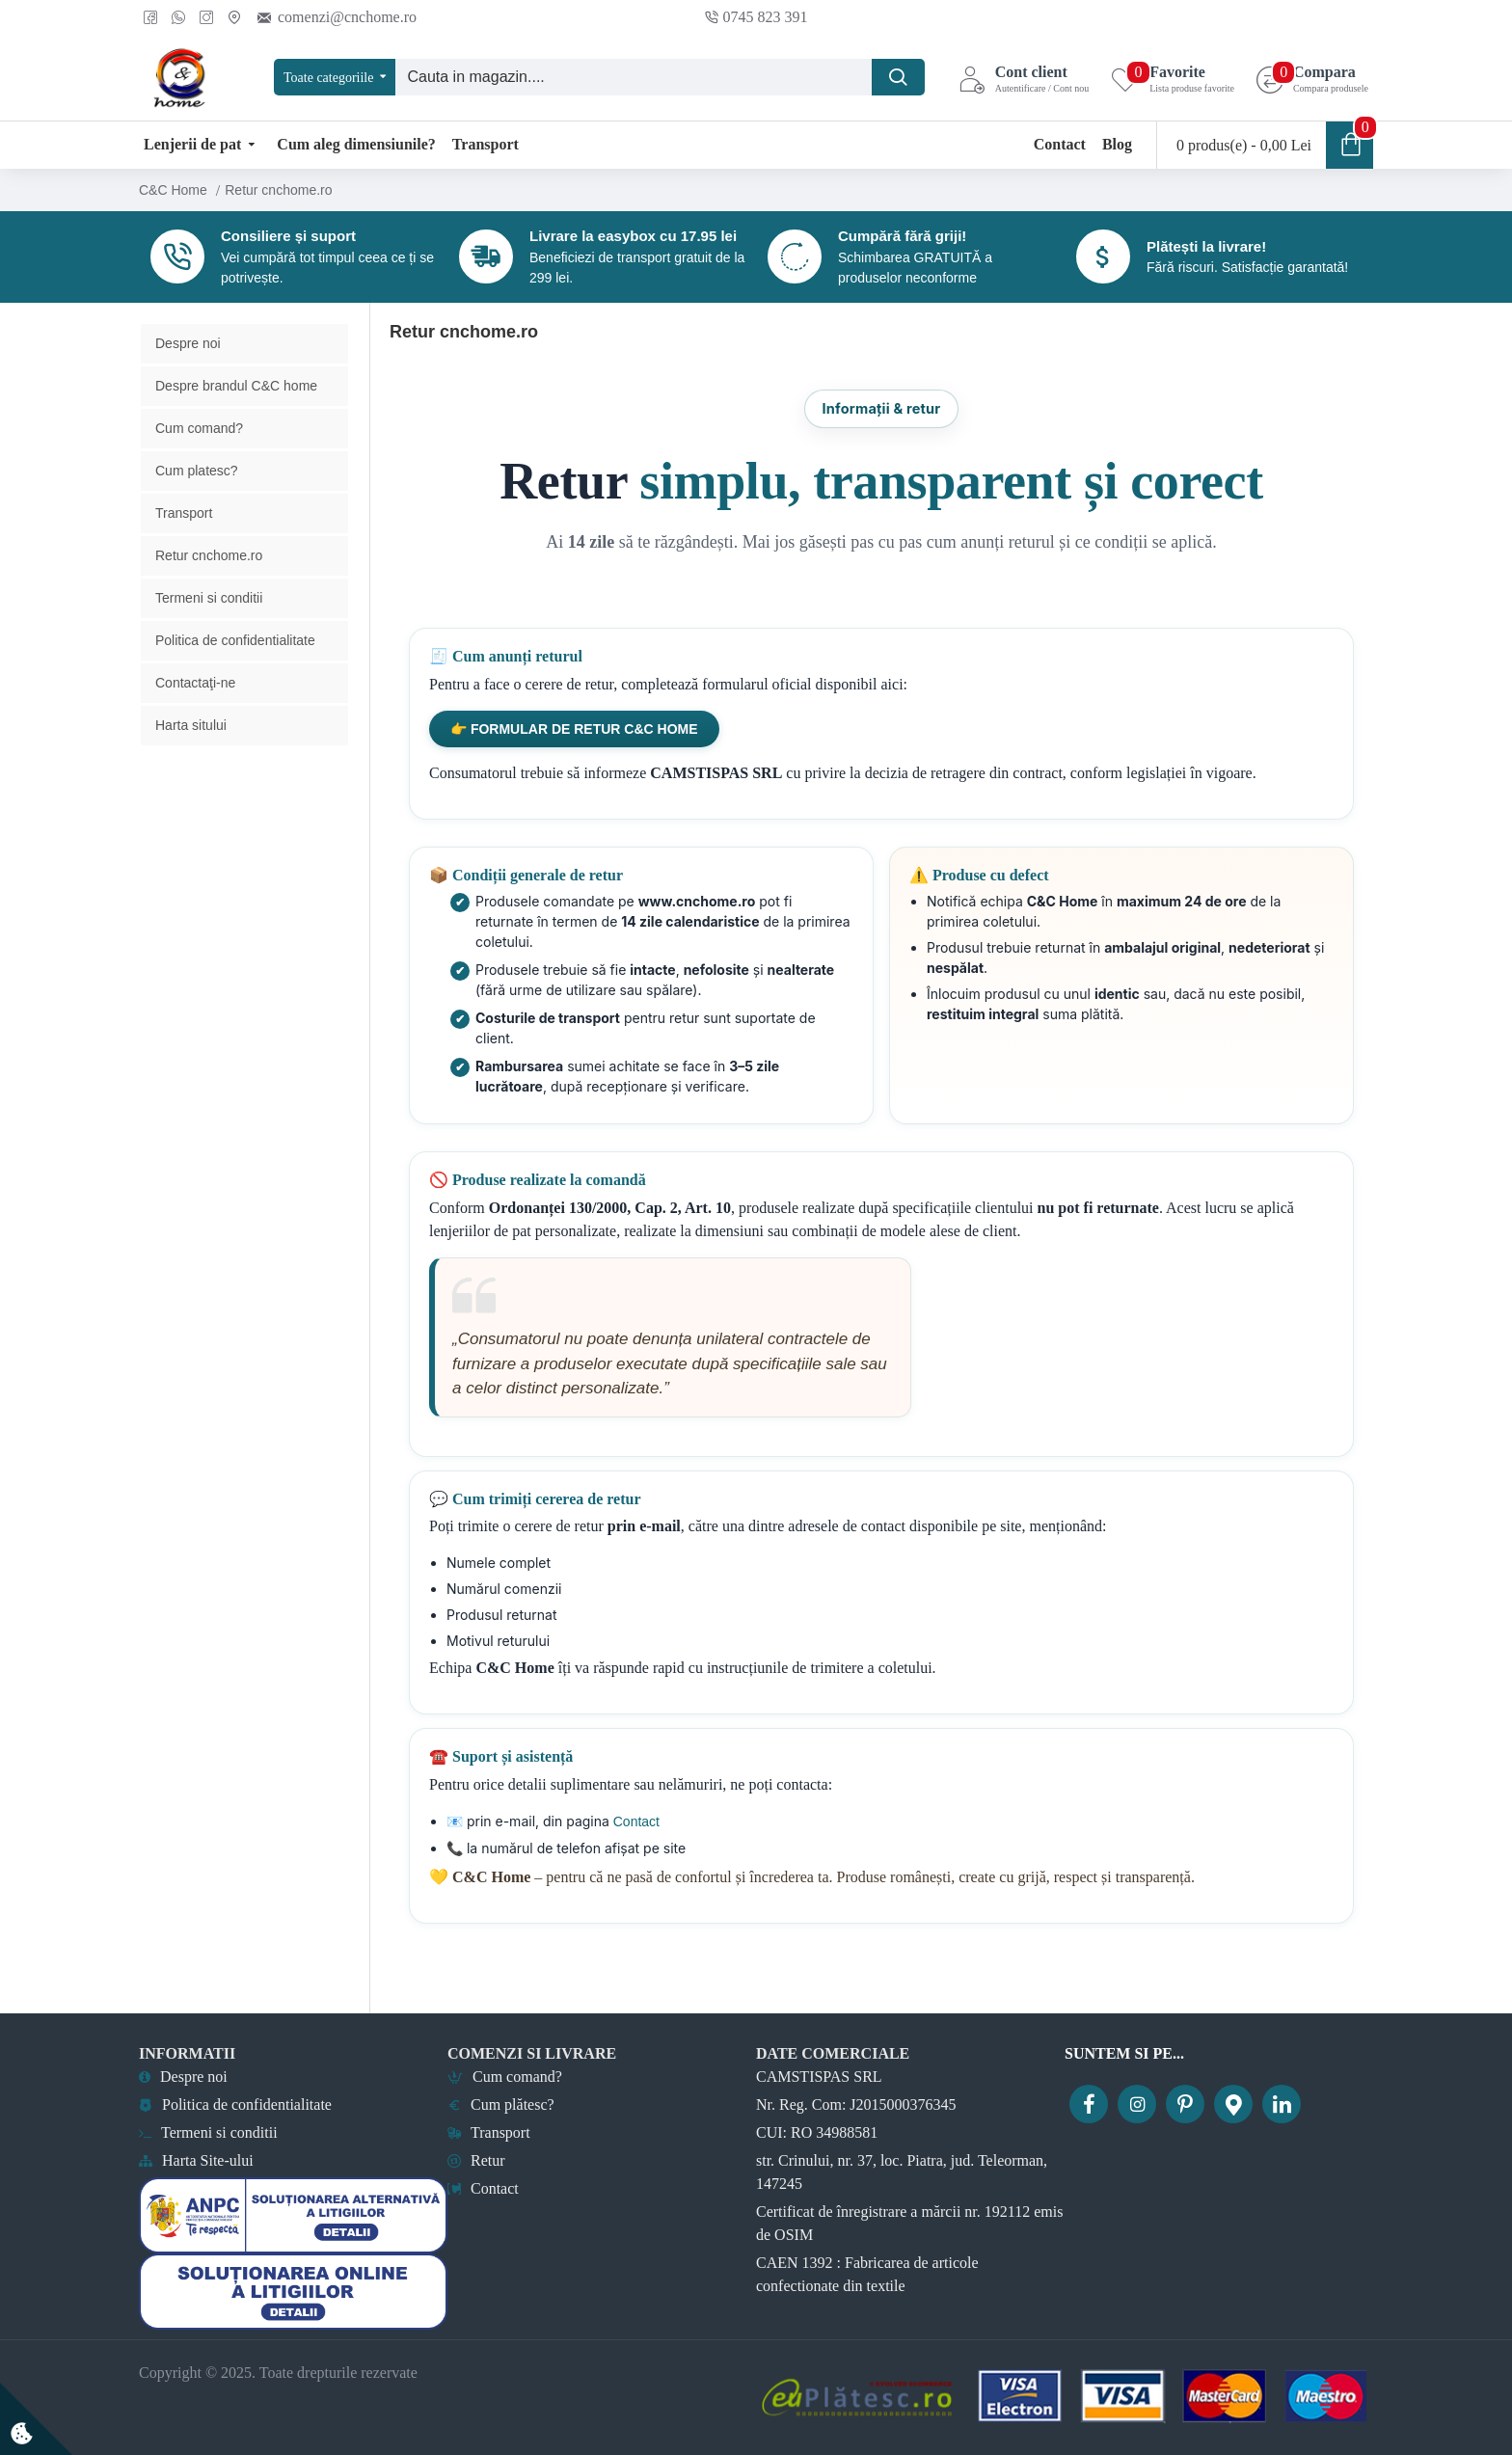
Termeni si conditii (208, 628)
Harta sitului (191, 756)
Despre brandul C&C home (236, 416)
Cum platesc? (196, 501)
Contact (634, 1852)
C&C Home (173, 190)
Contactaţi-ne (195, 713)
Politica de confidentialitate (235, 671)
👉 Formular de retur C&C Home (574, 760)
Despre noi (188, 374)
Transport (183, 544)
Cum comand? (199, 459)
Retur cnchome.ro (208, 586)
